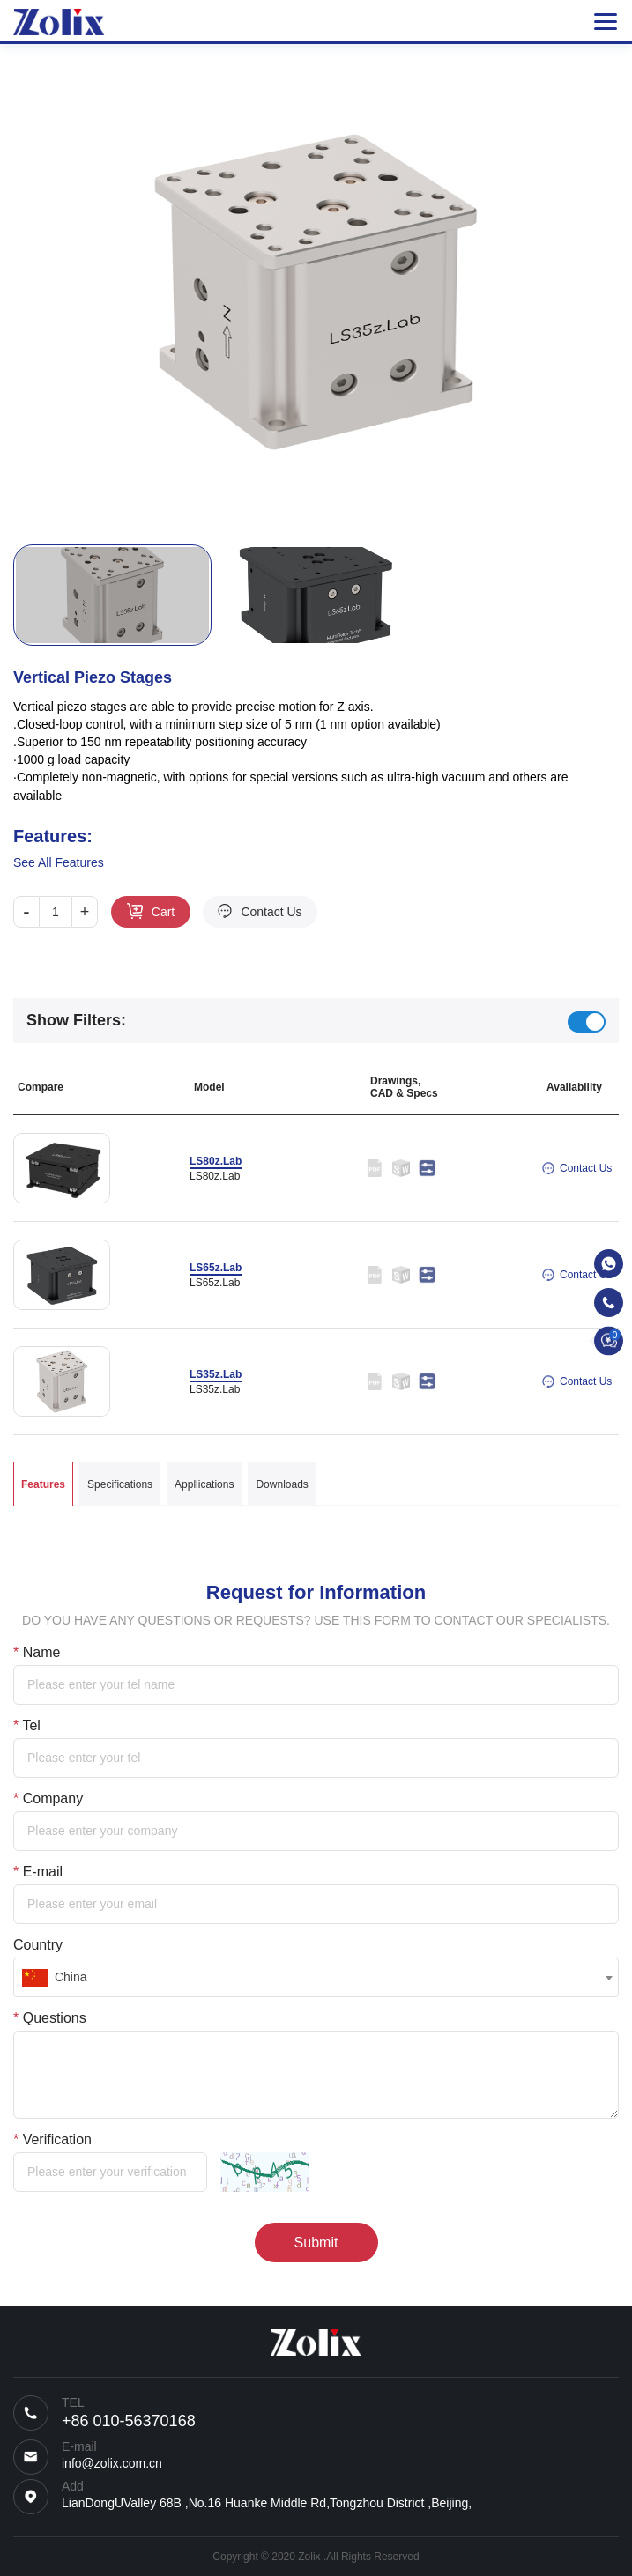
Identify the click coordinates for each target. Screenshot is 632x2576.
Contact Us (271, 912)
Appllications (204, 1484)
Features (43, 1484)
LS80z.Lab (216, 1161)
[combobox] (316, 1977)
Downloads (282, 1484)
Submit (316, 2242)
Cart (163, 912)
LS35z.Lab (216, 1374)
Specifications (119, 1484)
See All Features (58, 862)
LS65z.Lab (216, 1268)
